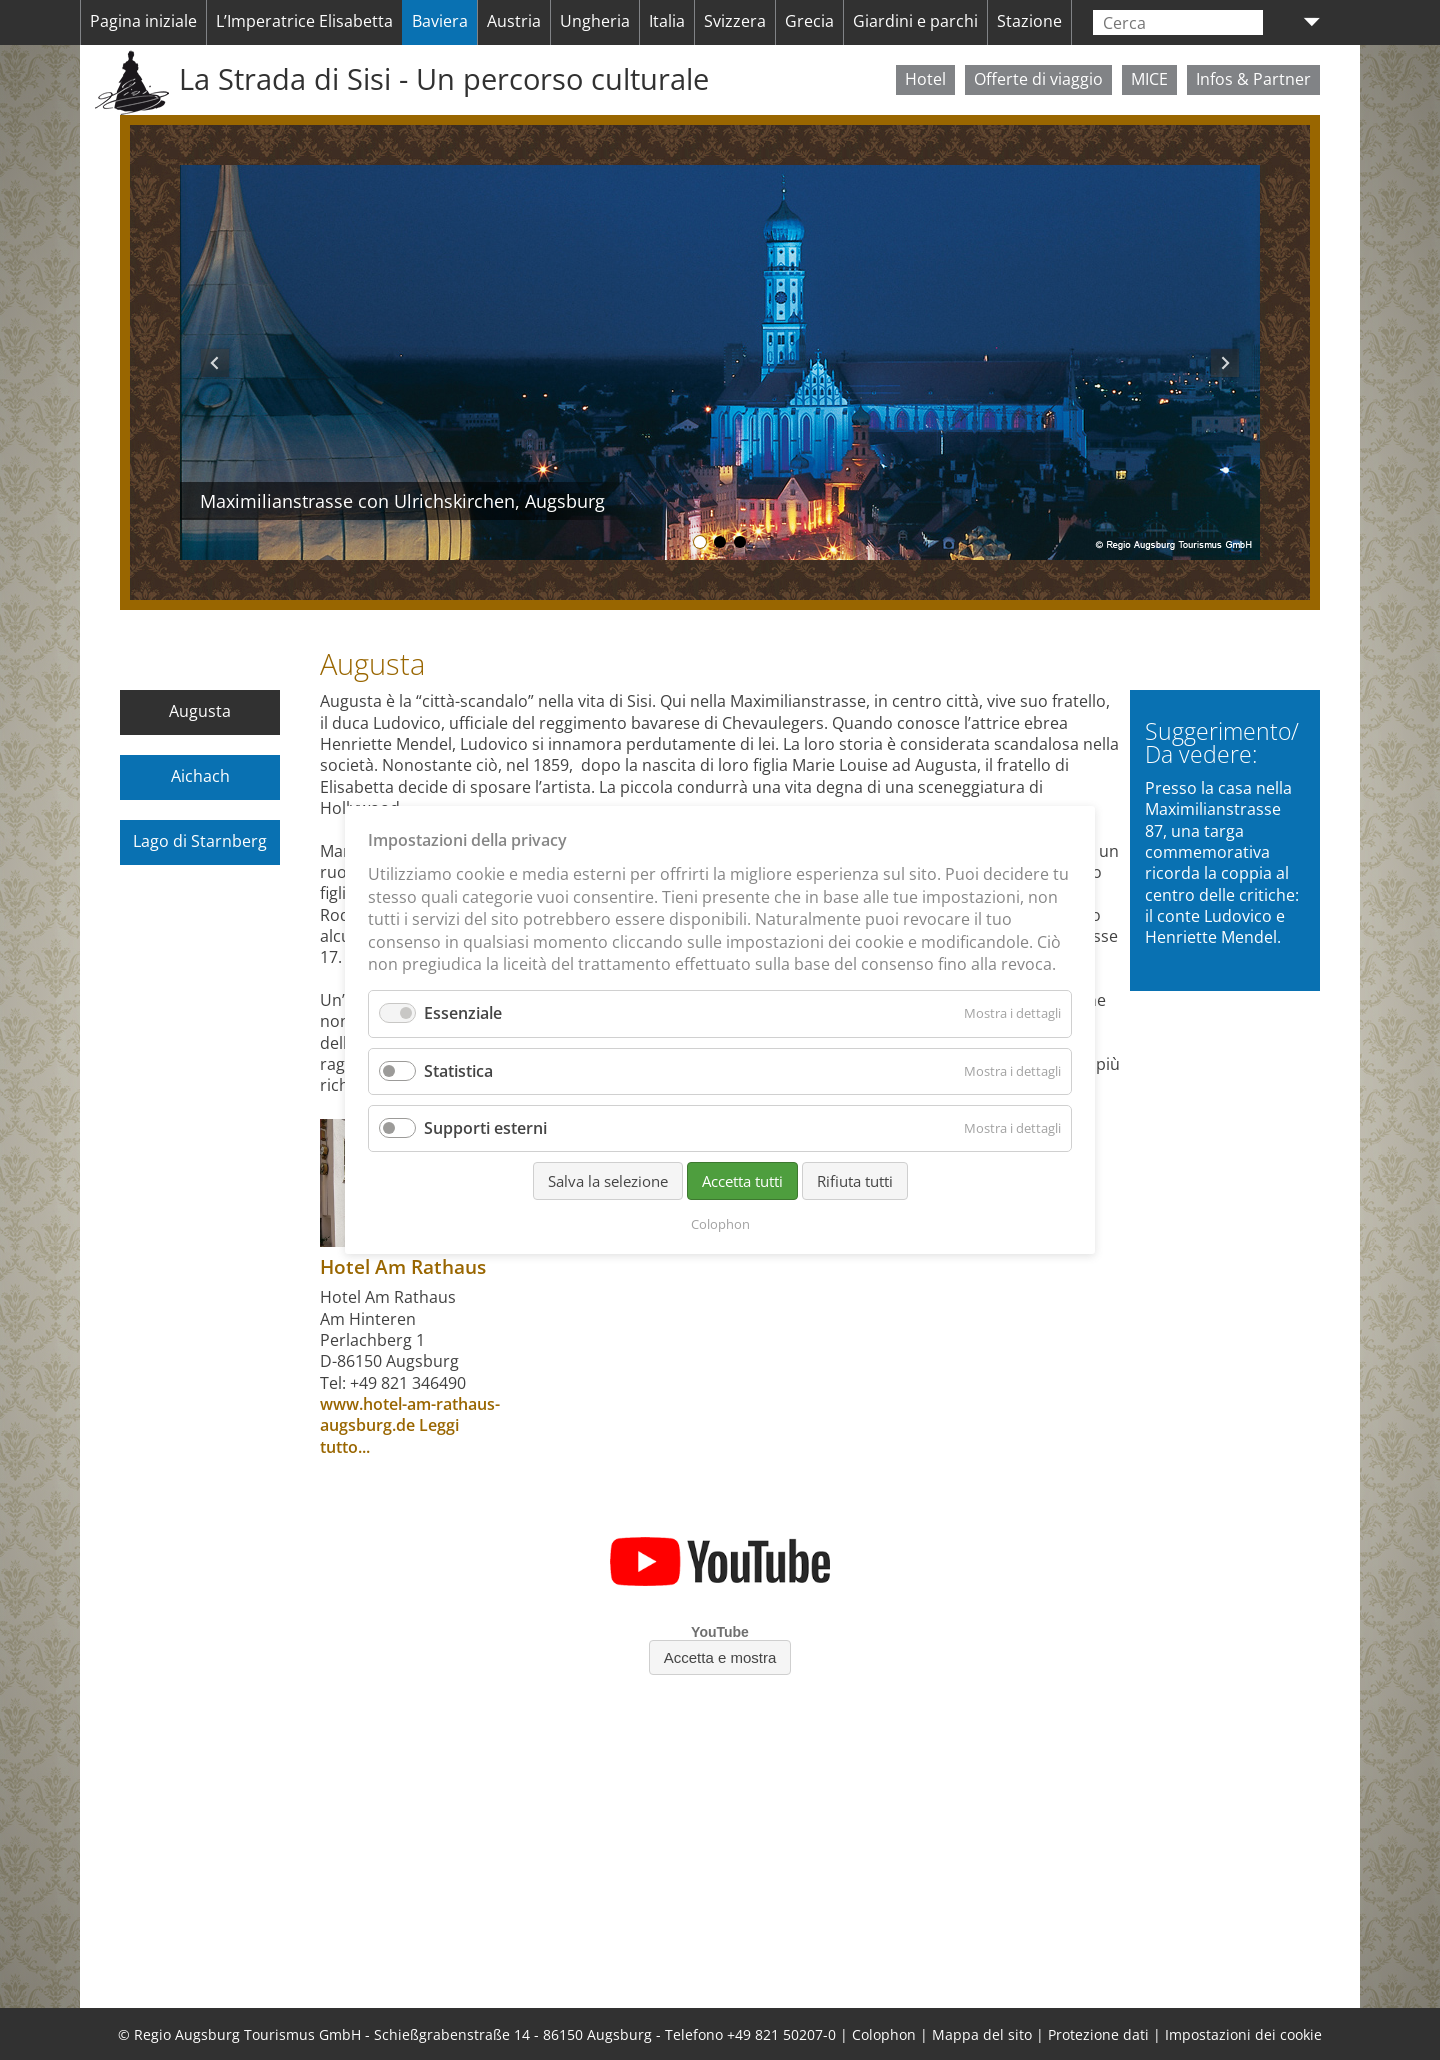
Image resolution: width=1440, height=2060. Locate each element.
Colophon (884, 2034)
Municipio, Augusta (740, 542)
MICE (1149, 79)
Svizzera (735, 21)
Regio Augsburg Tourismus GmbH (247, 2034)
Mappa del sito (982, 2034)
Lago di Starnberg (200, 841)
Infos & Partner (1253, 79)
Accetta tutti (742, 1181)
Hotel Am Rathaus (403, 1267)
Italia (667, 21)
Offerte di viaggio (1038, 79)
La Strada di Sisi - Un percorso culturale (444, 79)
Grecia (809, 21)
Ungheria (595, 21)
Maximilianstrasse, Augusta (720, 542)
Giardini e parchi (915, 21)
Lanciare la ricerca (1252, 22)
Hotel (925, 79)
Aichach (200, 776)
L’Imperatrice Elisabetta (304, 21)
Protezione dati (1098, 2034)
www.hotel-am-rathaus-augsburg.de (410, 1414)
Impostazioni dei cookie (1243, 2034)
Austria (514, 21)
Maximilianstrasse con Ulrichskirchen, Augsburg (700, 542)
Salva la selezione (608, 1181)
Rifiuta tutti (855, 1181)
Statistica (458, 1071)
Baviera (440, 21)
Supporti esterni (485, 1128)
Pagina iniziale (143, 21)
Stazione (1029, 21)
